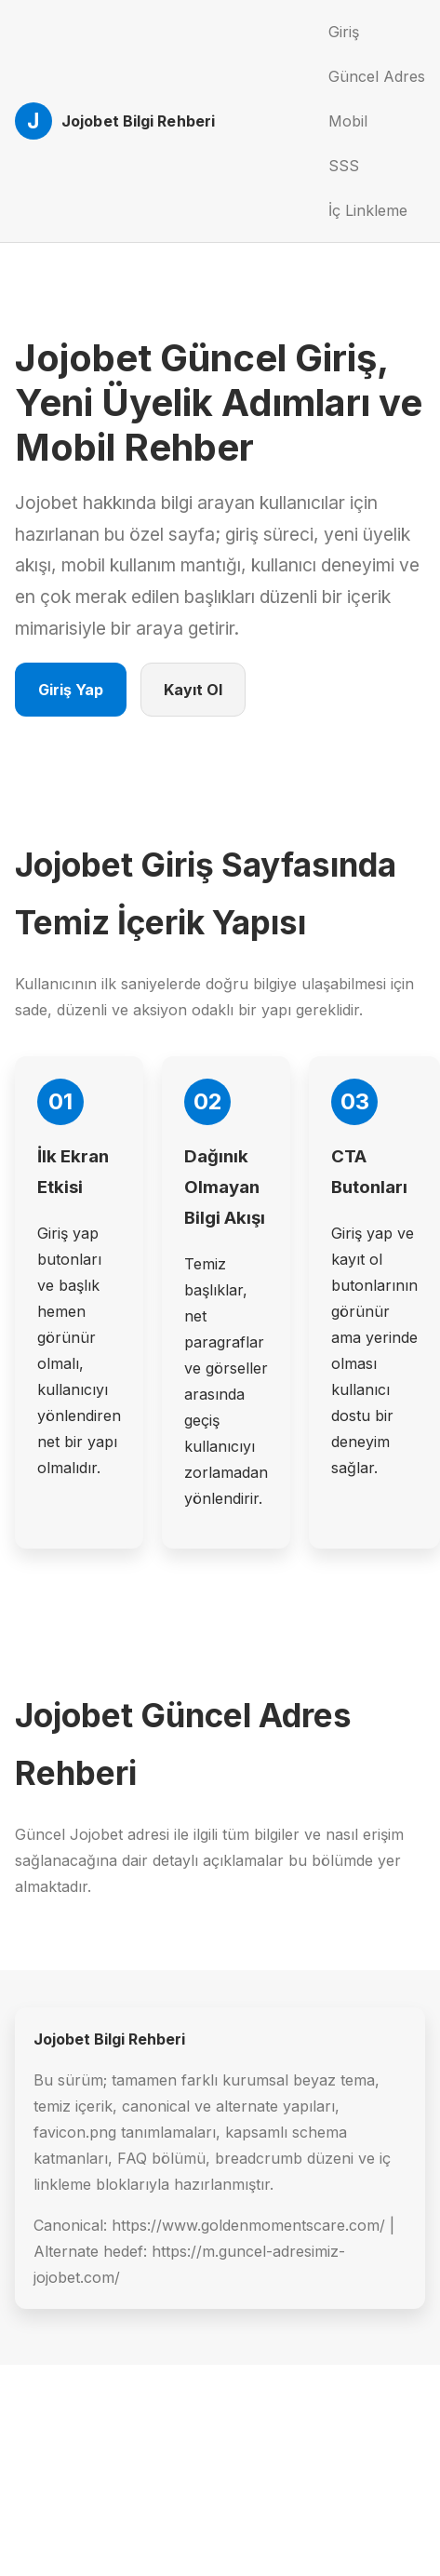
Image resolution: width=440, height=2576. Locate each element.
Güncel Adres (376, 76)
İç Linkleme (367, 210)
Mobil (347, 121)
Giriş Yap (70, 689)
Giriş (343, 31)
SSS (343, 165)
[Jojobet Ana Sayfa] (115, 121)
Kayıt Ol (193, 689)
